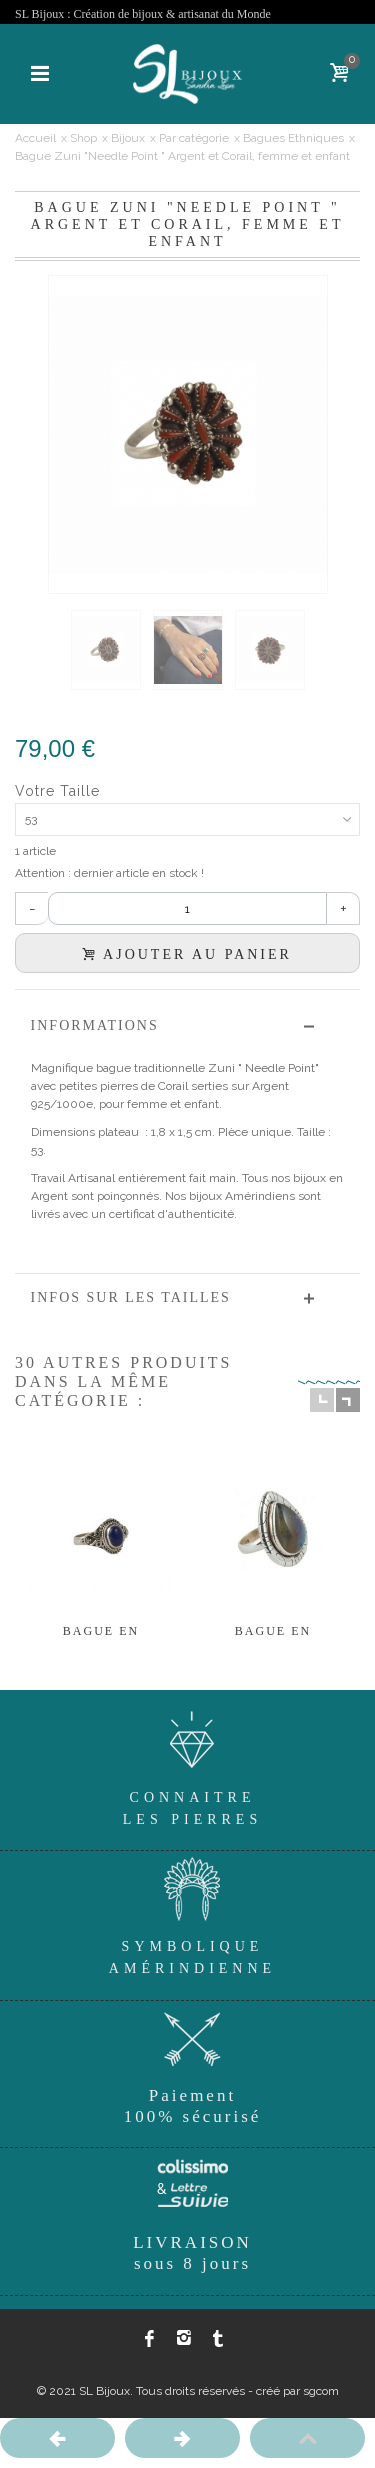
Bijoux (128, 138)
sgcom (321, 2391)
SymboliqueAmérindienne (192, 1913)
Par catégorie (194, 138)
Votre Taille (60, 791)
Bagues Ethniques (293, 138)
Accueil (35, 138)
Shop (83, 138)
